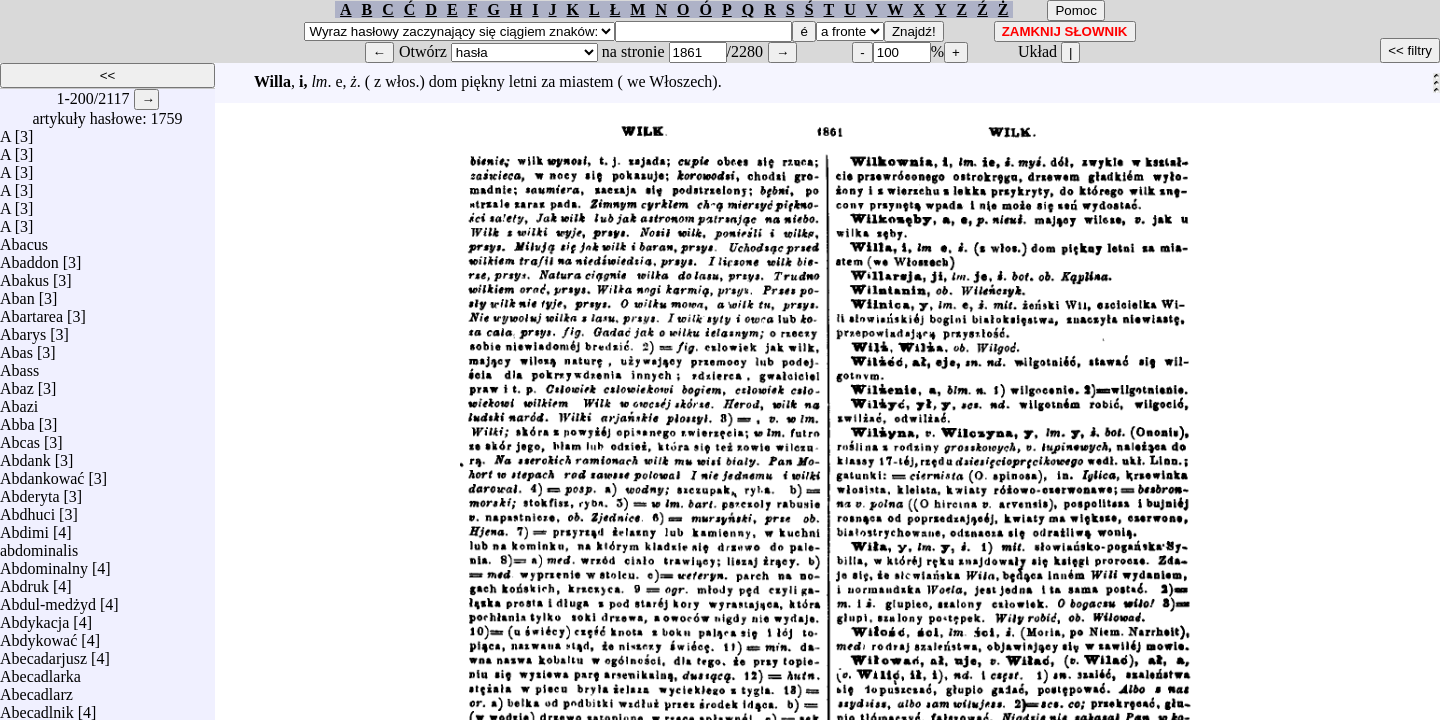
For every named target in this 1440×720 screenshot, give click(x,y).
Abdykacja (34, 617)
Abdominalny (44, 563)
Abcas (20, 437)
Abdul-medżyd (48, 599)
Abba (17, 419)
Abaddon (29, 257)
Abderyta (30, 491)
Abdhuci (27, 509)
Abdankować (42, 473)
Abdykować (38, 635)
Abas (16, 347)
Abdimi (24, 527)
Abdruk (24, 581)
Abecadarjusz (43, 653)
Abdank (25, 455)
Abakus (24, 275)
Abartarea (31, 311)
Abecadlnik (37, 707)
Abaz (17, 383)
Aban (17, 293)
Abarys (23, 329)
